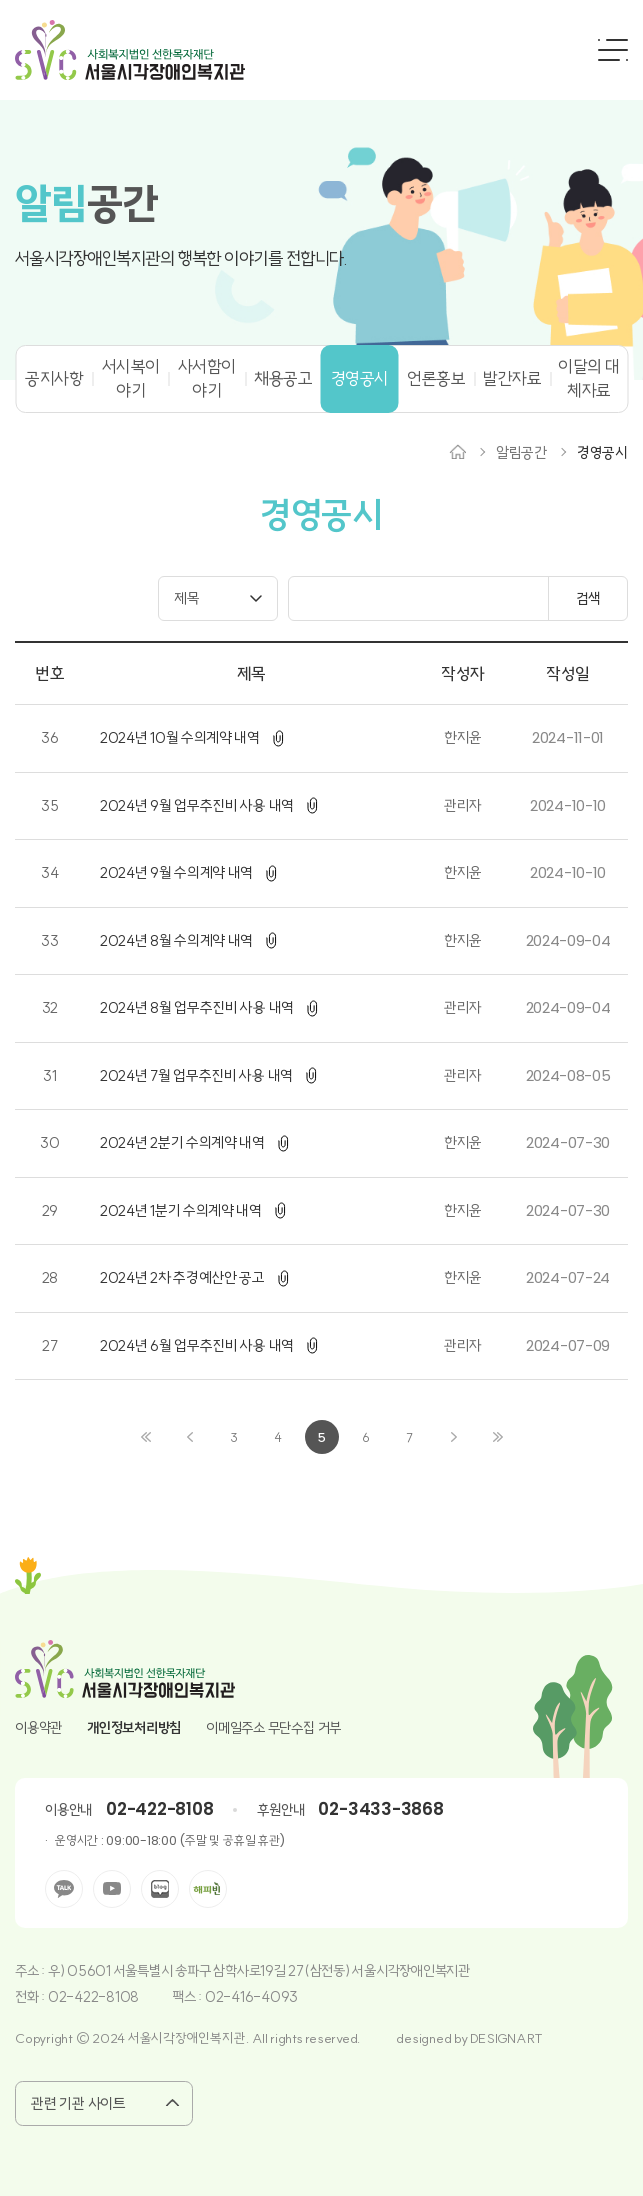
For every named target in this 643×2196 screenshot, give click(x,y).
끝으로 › (498, 1437)
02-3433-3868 (380, 1809)
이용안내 (68, 1810)
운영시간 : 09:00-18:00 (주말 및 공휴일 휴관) (169, 1840)
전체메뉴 (613, 50)
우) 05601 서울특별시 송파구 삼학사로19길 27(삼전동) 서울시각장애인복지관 (259, 1971)
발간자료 (513, 378)
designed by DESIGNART (469, 2038)
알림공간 (521, 452)
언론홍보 (436, 378)
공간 (86, 204)
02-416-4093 (251, 1997)
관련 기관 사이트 (79, 2103)
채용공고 (283, 378)
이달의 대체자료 (588, 379)
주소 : (31, 1971)
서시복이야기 (131, 379)
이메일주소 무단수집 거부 (273, 1728)
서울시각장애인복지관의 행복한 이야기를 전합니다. (181, 258)
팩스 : (188, 1997)
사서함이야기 (207, 379)
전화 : (31, 1997)
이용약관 (38, 1728)
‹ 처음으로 (146, 1437)
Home (457, 452)
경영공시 (360, 378)
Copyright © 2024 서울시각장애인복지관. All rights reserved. (188, 2038)
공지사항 (54, 378)
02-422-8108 (159, 1809)
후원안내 (280, 1810)
